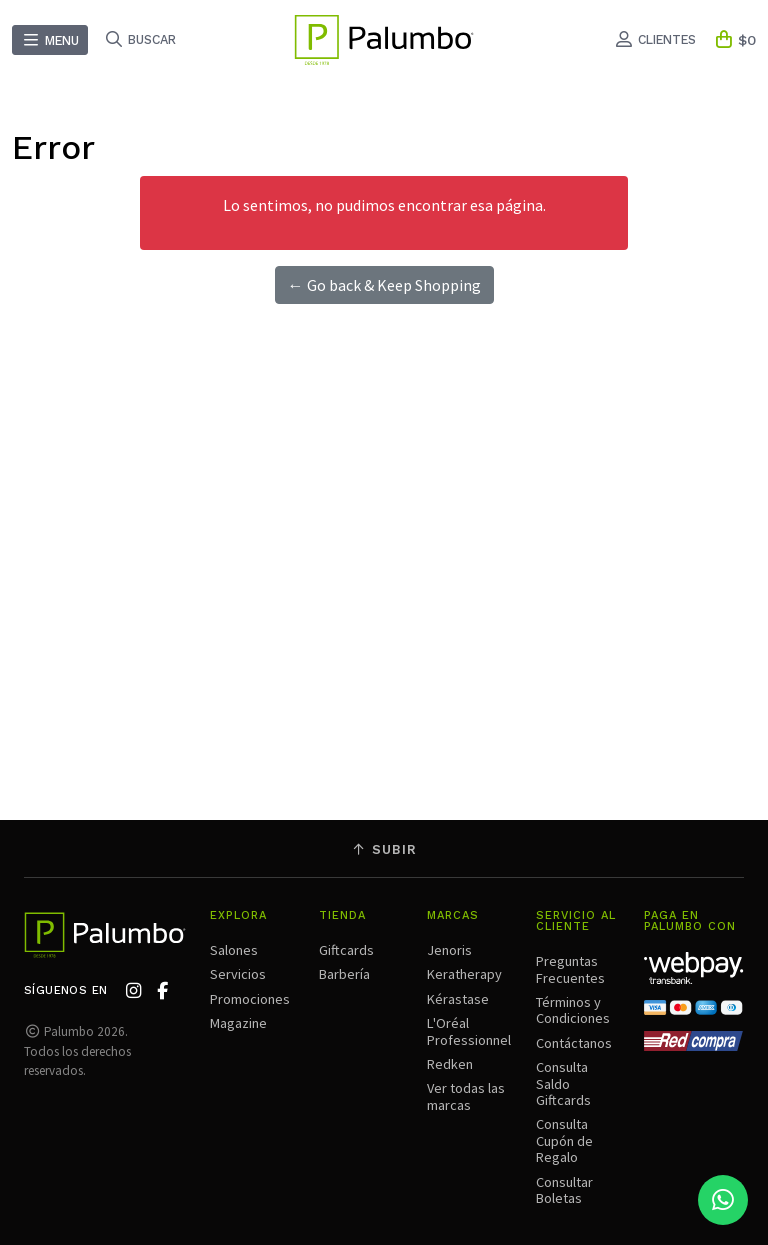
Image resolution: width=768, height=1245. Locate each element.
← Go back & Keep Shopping (384, 285)
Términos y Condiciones (573, 1010)
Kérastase (458, 999)
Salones (234, 950)
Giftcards (346, 950)
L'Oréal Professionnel (469, 1031)
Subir (384, 849)
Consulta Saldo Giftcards (563, 1083)
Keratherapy (464, 974)
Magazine (238, 1023)
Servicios (238, 974)
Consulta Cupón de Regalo (564, 1140)
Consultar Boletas (564, 1190)
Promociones (250, 999)
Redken (450, 1064)
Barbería (344, 974)
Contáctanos (574, 1043)
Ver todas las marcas (466, 1096)
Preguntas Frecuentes (570, 969)
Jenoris (449, 950)
